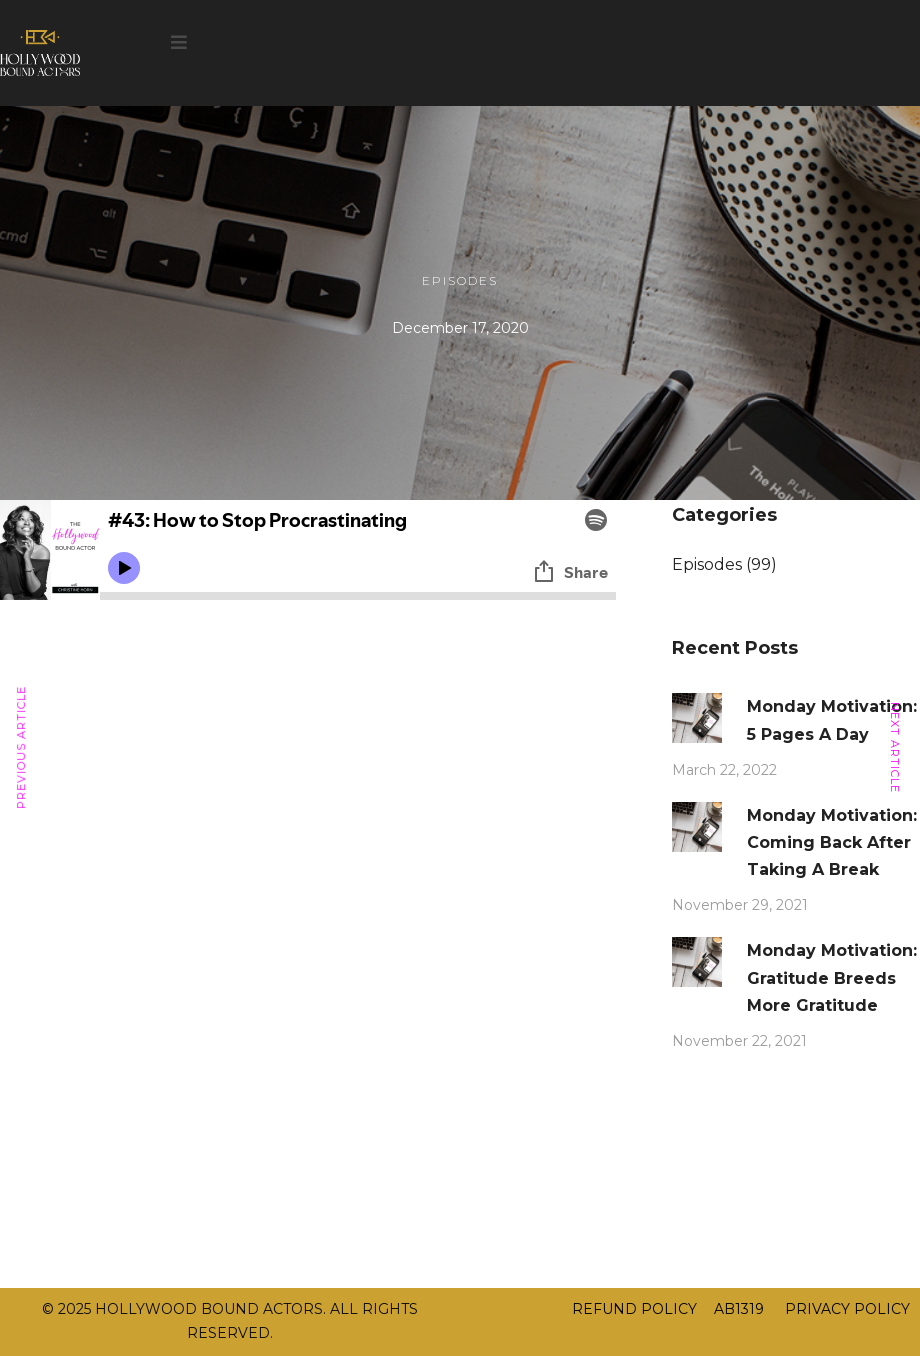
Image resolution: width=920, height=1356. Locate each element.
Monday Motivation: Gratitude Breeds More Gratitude (832, 977)
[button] (179, 42)
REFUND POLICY (634, 1309)
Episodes (460, 280)
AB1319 (739, 1309)
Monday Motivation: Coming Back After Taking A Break (832, 842)
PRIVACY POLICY (845, 1309)
